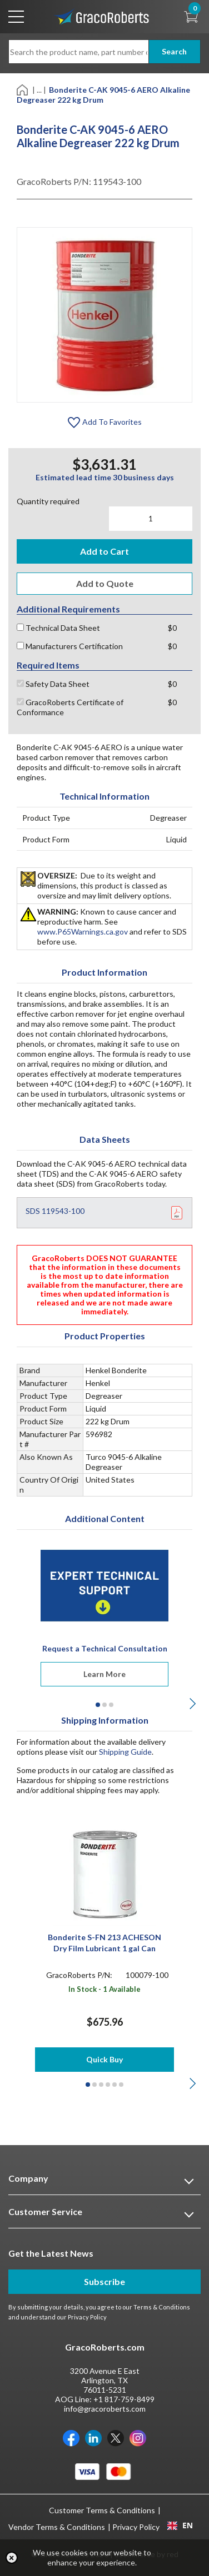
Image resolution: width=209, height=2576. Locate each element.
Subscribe (104, 2281)
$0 (172, 627)
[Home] (23, 89)
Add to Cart (104, 551)
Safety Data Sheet (53, 684)
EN (180, 2525)
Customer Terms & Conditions (102, 2510)
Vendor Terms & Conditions (56, 2527)
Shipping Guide (125, 1751)
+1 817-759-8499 (124, 2399)
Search (174, 51)
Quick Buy (104, 2059)
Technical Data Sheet (58, 627)
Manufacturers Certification (70, 646)
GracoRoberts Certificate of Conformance (70, 707)
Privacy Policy (87, 2317)
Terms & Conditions (161, 2307)
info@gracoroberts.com (105, 2408)
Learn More (104, 1674)
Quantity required (48, 501)
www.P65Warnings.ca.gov (82, 931)
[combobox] (180, 2525)
